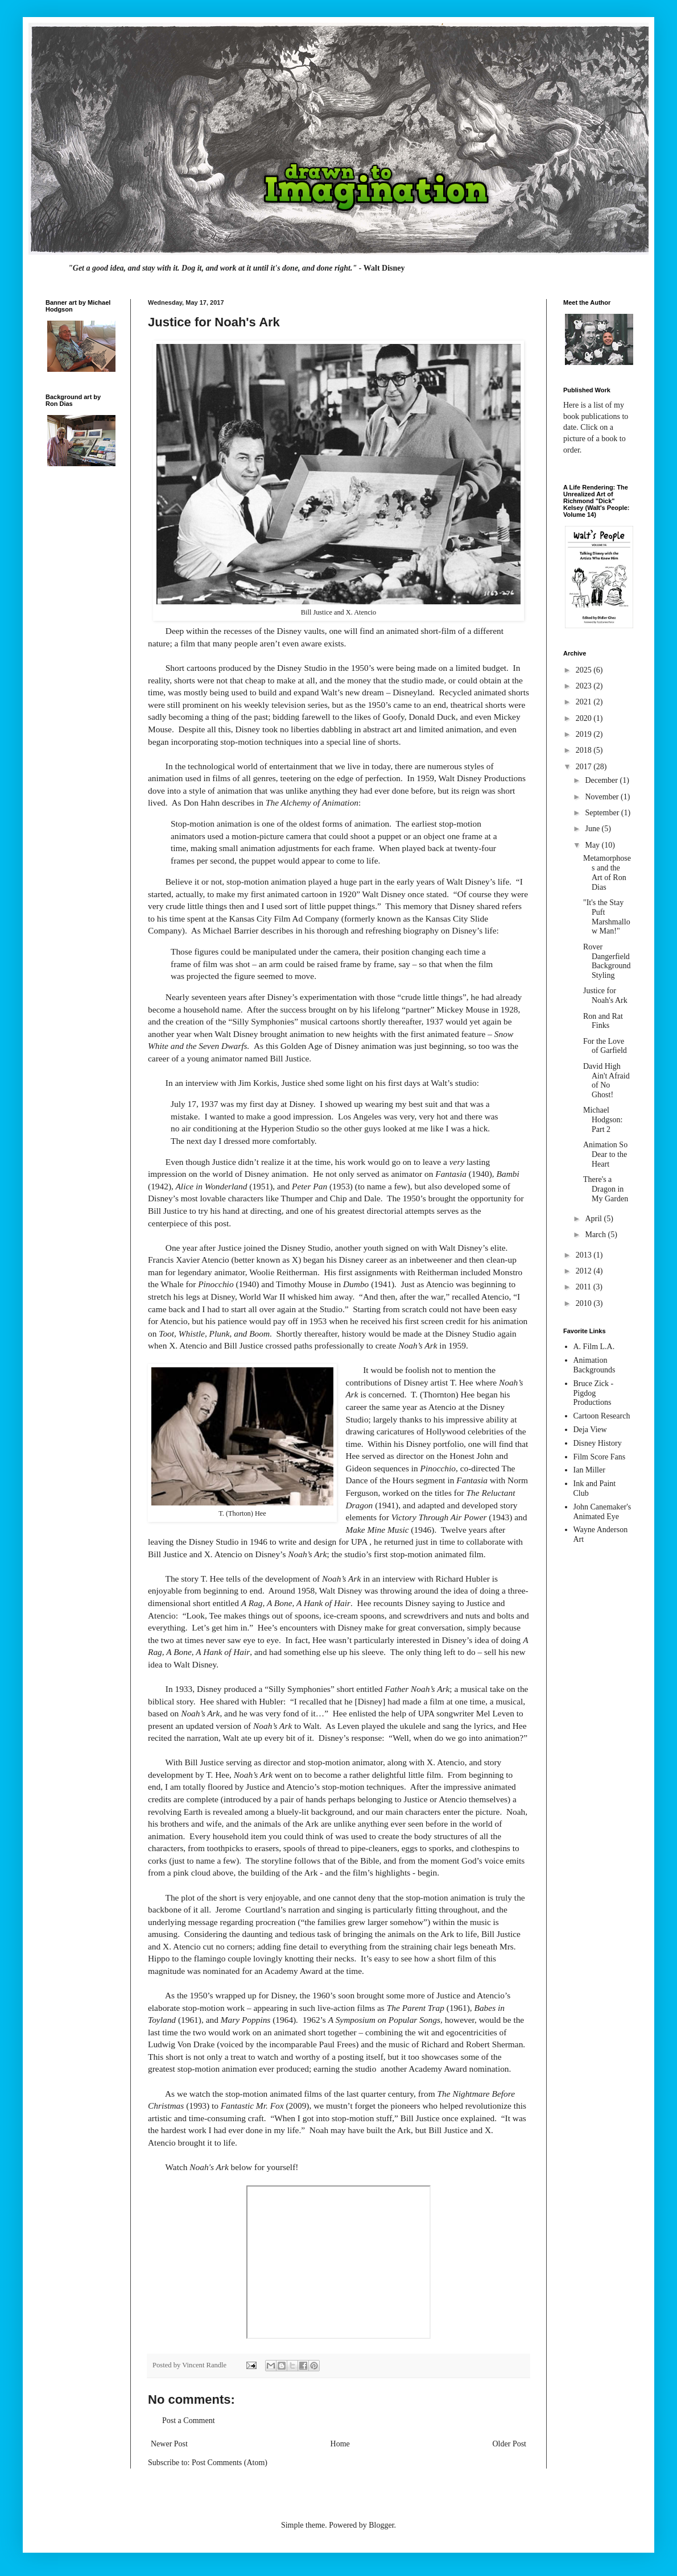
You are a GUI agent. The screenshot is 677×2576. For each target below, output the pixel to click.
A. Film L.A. (594, 1346)
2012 (585, 1271)
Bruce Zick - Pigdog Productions (593, 1393)
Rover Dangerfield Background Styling (606, 961)
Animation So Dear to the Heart (605, 1154)
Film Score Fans (599, 1457)
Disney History (597, 1443)
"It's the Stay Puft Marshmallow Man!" (606, 916)
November (603, 797)
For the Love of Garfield (605, 1046)
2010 (585, 1303)
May (593, 845)
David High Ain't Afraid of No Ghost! (606, 1080)
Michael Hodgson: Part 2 (602, 1120)
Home (340, 2444)
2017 (585, 766)
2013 (585, 1255)
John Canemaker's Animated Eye (602, 1512)
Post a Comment (188, 2420)
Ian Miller (589, 1470)
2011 (584, 1287)
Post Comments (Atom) (229, 2462)
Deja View (590, 1429)
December (602, 780)
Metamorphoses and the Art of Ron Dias (607, 872)
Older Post (510, 2444)
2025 (585, 670)
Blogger (381, 2525)
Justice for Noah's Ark (605, 995)
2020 (585, 718)
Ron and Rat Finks (603, 1021)
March (596, 1234)
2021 (585, 702)
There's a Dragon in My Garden (605, 1189)
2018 (585, 750)
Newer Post (169, 2444)
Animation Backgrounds (594, 1365)
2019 (585, 734)
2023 (585, 686)
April (594, 1218)
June (593, 828)
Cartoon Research (601, 1416)
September (603, 812)
